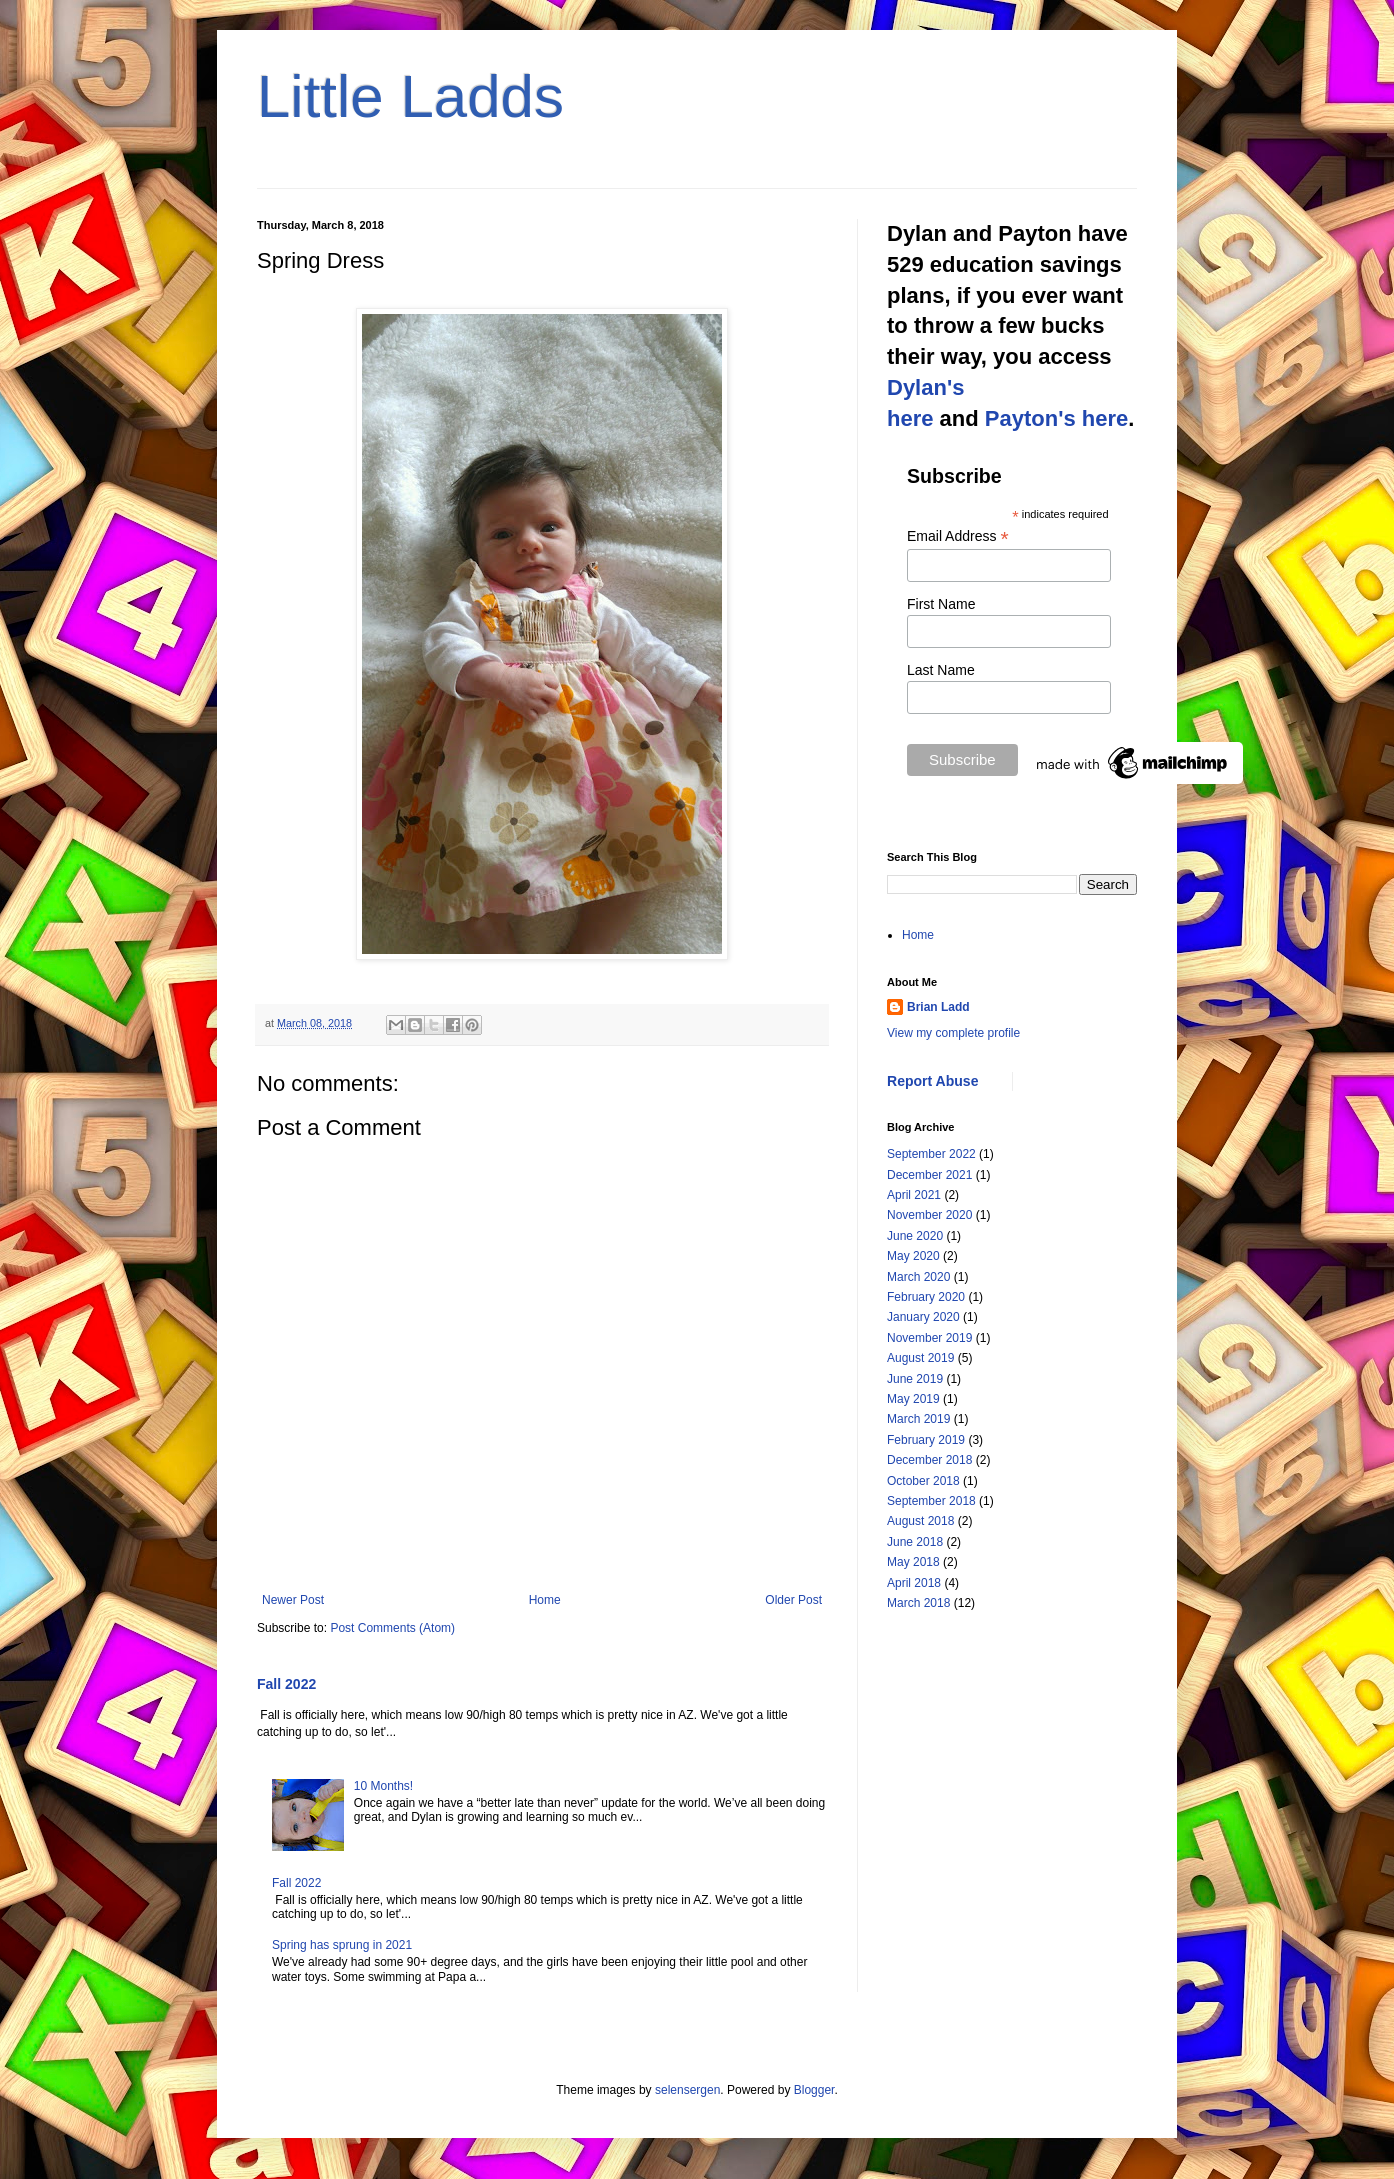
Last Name (941, 670)
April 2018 (914, 1583)
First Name (941, 604)
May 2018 (913, 1562)
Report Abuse (932, 1081)
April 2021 (914, 1195)
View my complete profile (953, 1033)
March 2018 (918, 1603)
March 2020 (918, 1277)
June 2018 (915, 1542)
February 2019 (926, 1440)
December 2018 (929, 1460)
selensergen (687, 2090)
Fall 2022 (286, 1684)
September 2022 (931, 1154)
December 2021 (929, 1175)
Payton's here (1056, 418)
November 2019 (929, 1338)
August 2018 (920, 1521)
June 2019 (915, 1379)
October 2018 (923, 1481)
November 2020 (929, 1215)
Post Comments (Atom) (392, 1628)
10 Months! (383, 1786)
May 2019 (913, 1399)
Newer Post (293, 1600)
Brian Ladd (938, 1007)
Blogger (814, 2090)
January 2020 (923, 1317)
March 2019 (918, 1419)
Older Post (793, 1600)
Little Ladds (410, 96)
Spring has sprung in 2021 (342, 1945)
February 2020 (926, 1297)
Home (545, 1600)
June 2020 (915, 1236)
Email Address (958, 536)
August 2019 (920, 1358)
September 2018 (931, 1501)
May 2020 (913, 1256)
